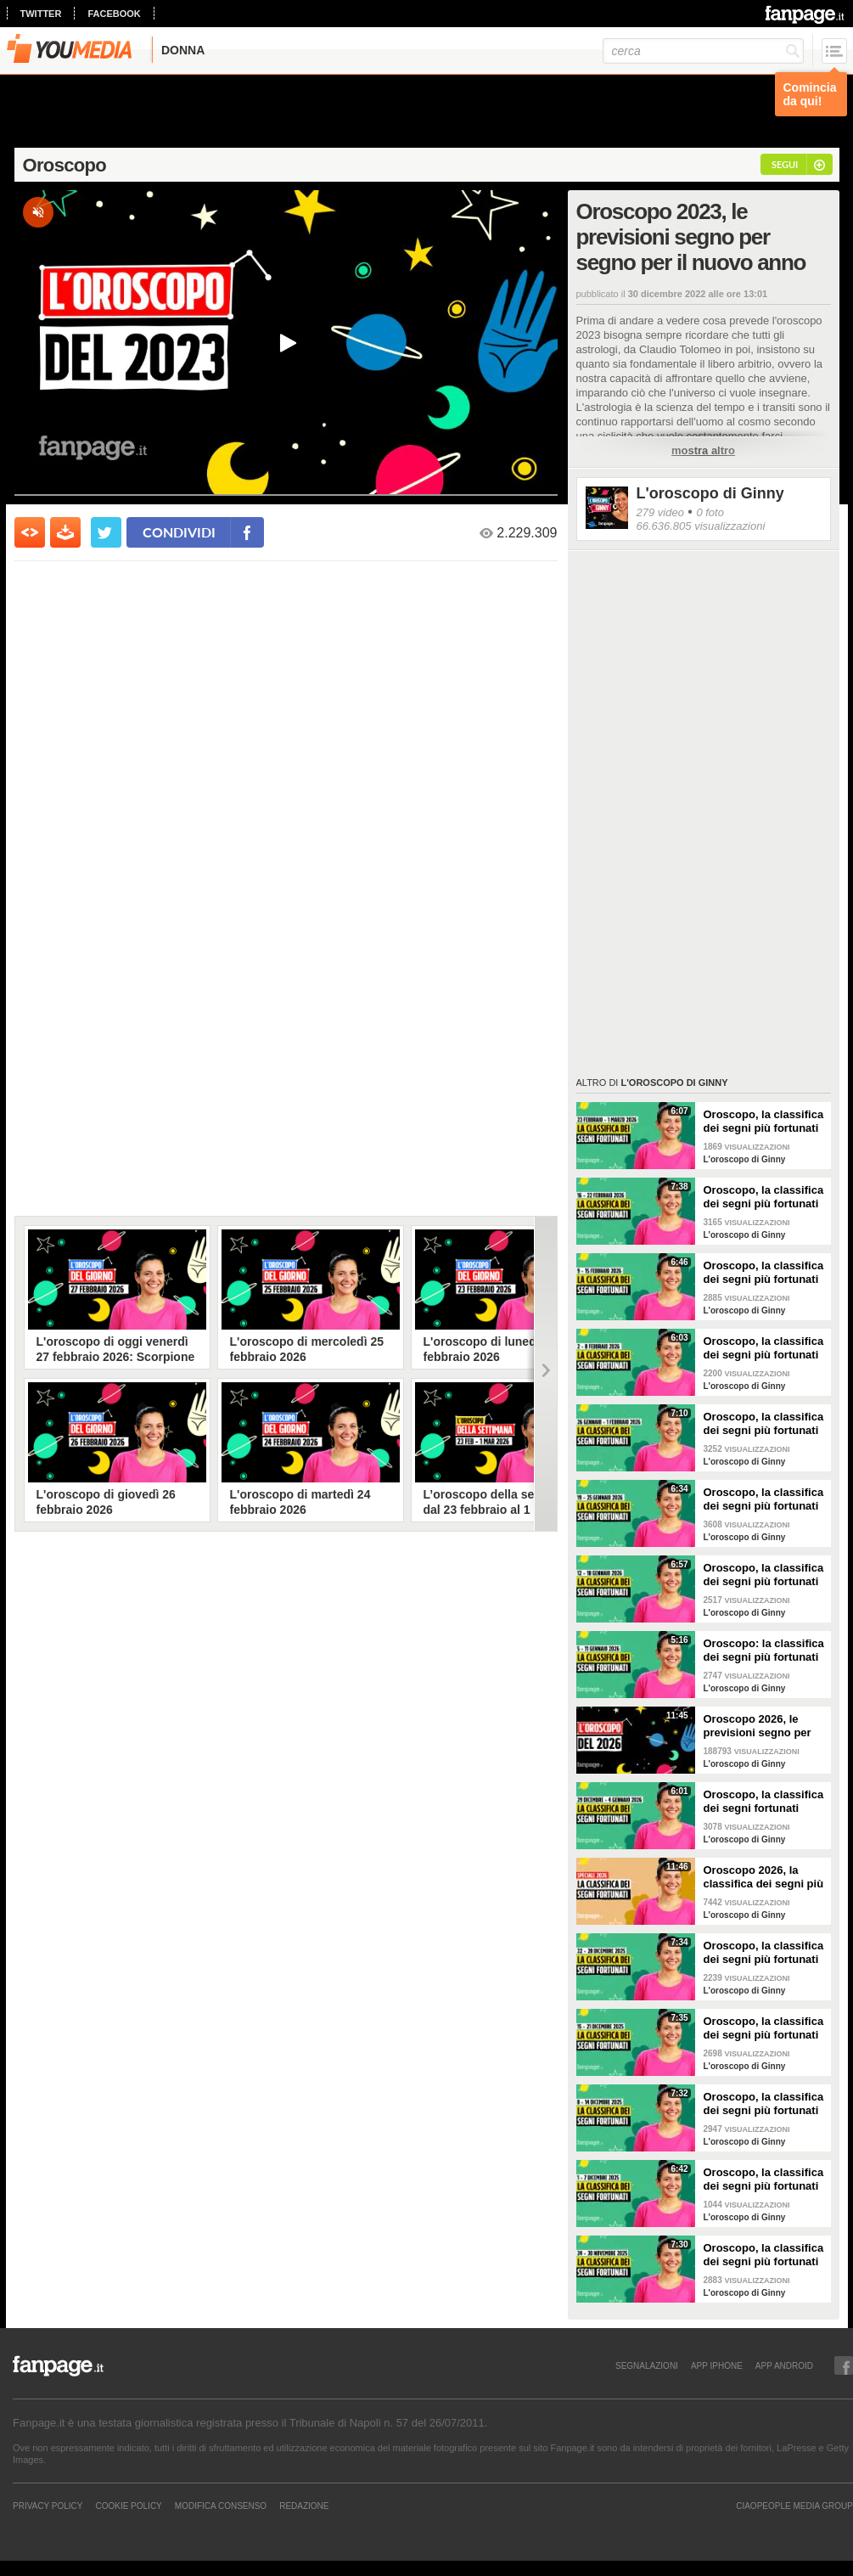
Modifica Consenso (221, 2505)
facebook (113, 13)
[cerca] (703, 51)
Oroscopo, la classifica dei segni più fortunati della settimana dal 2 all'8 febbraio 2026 (764, 1348)
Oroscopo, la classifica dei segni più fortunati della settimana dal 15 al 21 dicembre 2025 (764, 2028)
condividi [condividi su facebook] (179, 532)
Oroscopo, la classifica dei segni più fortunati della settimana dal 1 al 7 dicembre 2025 (764, 2179)
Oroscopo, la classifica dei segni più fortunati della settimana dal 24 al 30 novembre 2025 (764, 2255)
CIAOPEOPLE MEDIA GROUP (794, 2505)
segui (785, 164)
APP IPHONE (717, 2365)
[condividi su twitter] (106, 532)
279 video (660, 512)
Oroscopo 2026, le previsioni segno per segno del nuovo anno (762, 1726)
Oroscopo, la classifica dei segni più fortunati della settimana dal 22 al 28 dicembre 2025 (764, 1952)
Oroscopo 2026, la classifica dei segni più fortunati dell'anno (764, 1877)
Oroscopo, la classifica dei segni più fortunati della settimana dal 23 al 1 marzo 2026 (764, 1121)
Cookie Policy (128, 2505)
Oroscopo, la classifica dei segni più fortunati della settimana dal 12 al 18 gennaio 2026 (764, 1575)
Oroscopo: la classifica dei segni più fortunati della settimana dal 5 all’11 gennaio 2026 (764, 1650)
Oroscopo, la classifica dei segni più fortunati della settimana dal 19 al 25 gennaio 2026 (764, 1499)
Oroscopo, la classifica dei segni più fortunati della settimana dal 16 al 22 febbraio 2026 (764, 1197)
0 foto (710, 512)
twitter (41, 13)
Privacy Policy (47, 2505)
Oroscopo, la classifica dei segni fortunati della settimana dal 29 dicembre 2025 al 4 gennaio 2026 (764, 1801)
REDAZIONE (303, 2505)
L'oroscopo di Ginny (710, 493)
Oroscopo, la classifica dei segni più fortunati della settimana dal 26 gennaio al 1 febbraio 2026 (764, 1423)
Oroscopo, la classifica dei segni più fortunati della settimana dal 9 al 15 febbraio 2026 (764, 1272)
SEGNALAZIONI (646, 2365)
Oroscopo (65, 165)
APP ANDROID (784, 2365)
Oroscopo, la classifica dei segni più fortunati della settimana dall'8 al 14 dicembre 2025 (765, 2104)
